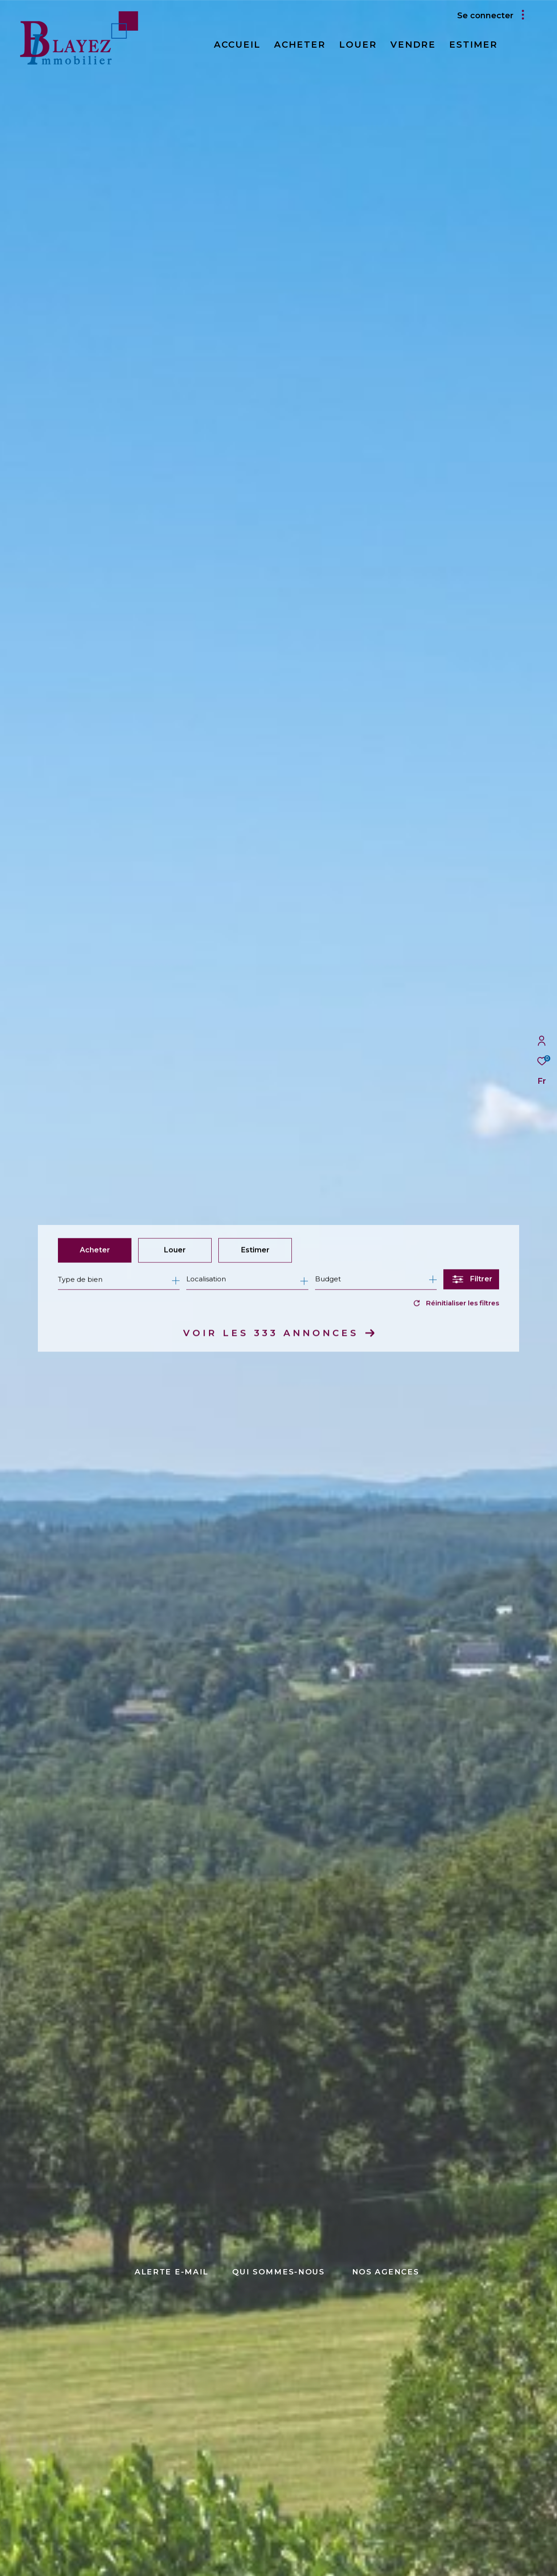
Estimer (255, 1250)
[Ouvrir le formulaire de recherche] (471, 1280)
